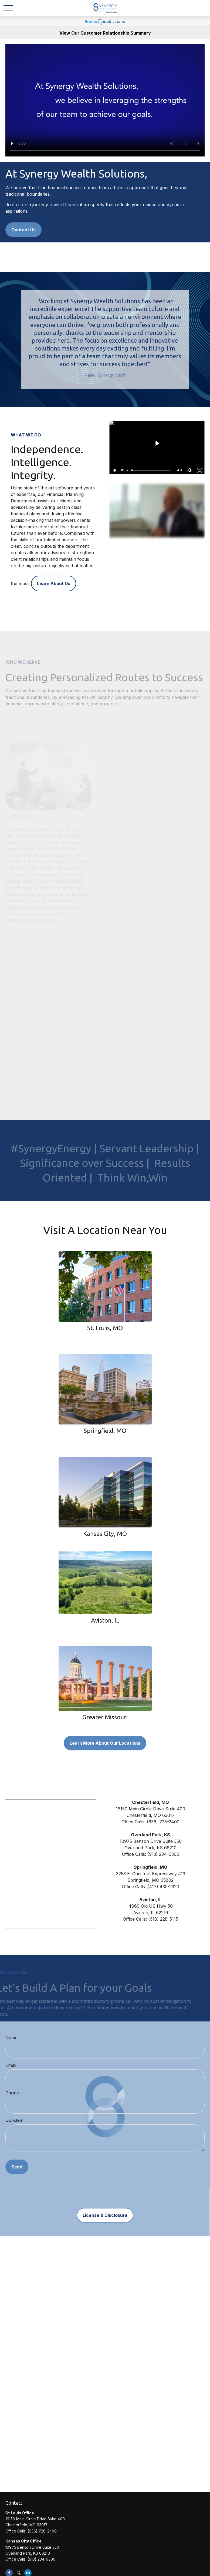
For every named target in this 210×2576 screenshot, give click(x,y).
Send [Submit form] (16, 2167)
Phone (12, 2092)
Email (10, 2065)
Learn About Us (53, 583)
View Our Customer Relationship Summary (105, 33)
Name (11, 2037)
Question (14, 2120)
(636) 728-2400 (42, 2531)
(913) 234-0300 (41, 2559)
